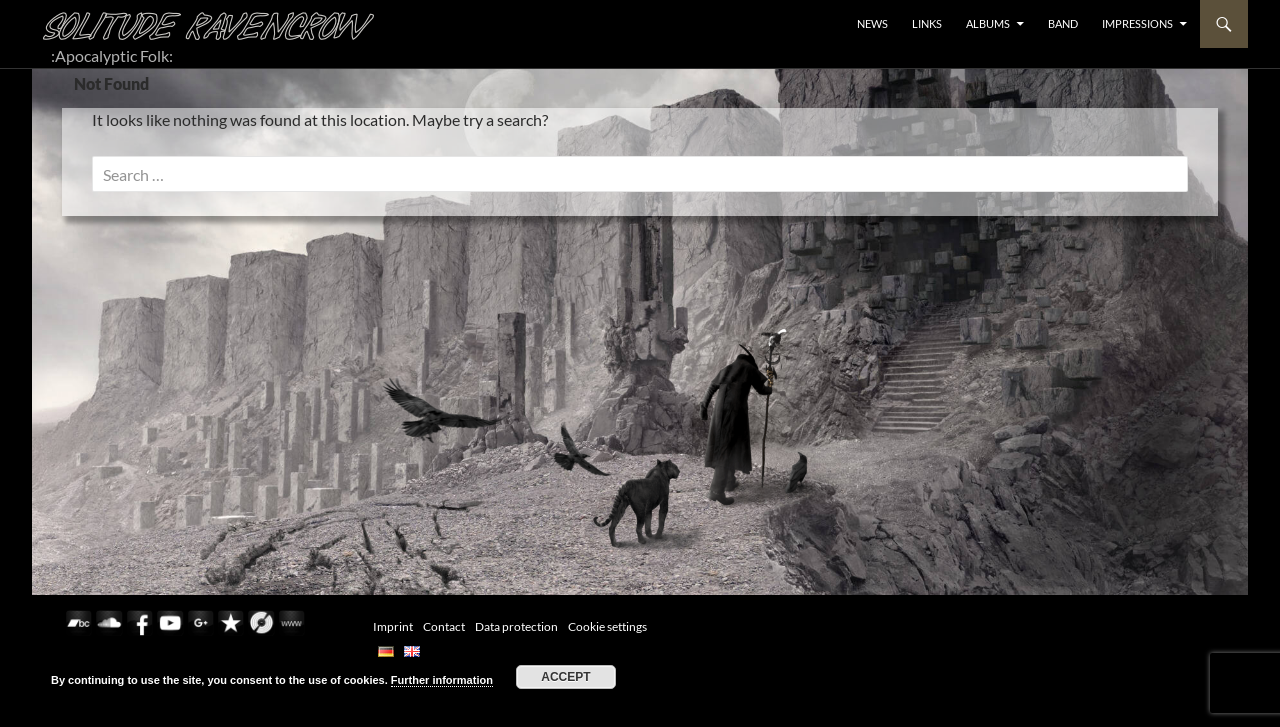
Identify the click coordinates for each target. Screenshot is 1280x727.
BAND (1063, 23)
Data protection (516, 626)
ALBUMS (988, 23)
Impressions (1137, 23)
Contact (444, 626)
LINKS (927, 23)
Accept (565, 677)
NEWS (872, 23)
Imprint (393, 626)
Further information (442, 680)
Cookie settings (607, 626)
